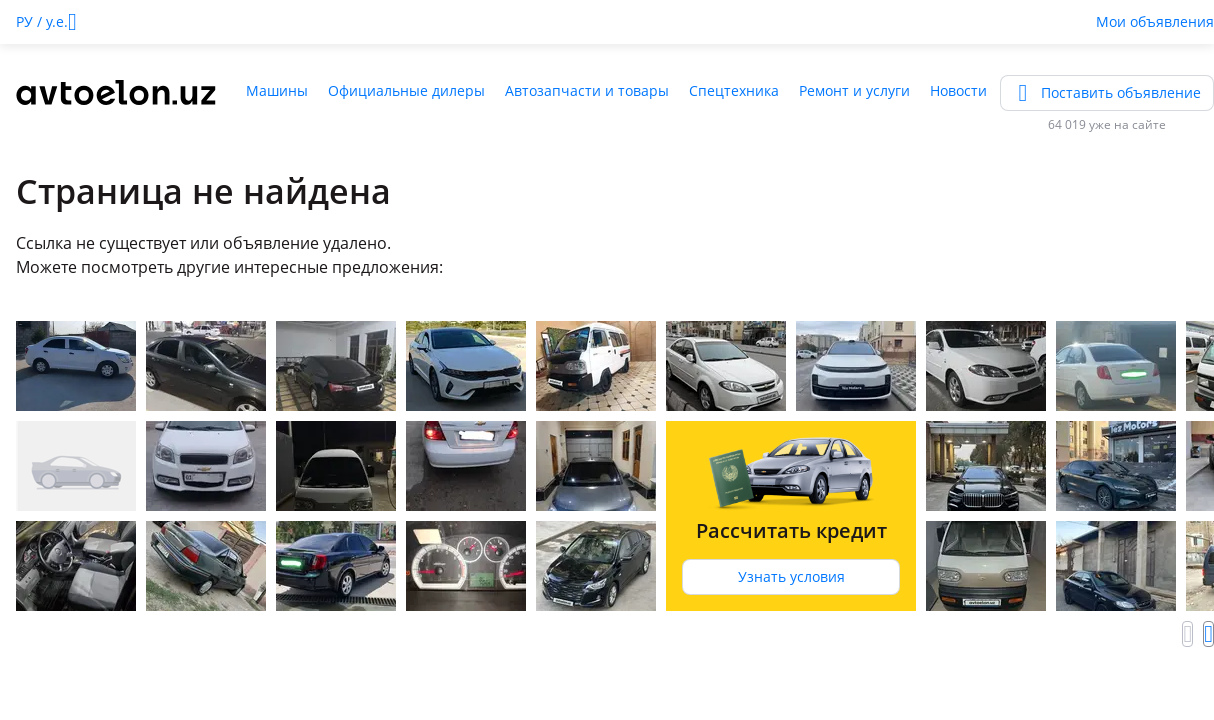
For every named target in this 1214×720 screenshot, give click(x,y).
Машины (277, 90)
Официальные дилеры (406, 90)
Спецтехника (734, 90)
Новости (958, 90)
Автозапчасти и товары (587, 90)
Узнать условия (791, 576)
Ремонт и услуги (854, 90)
